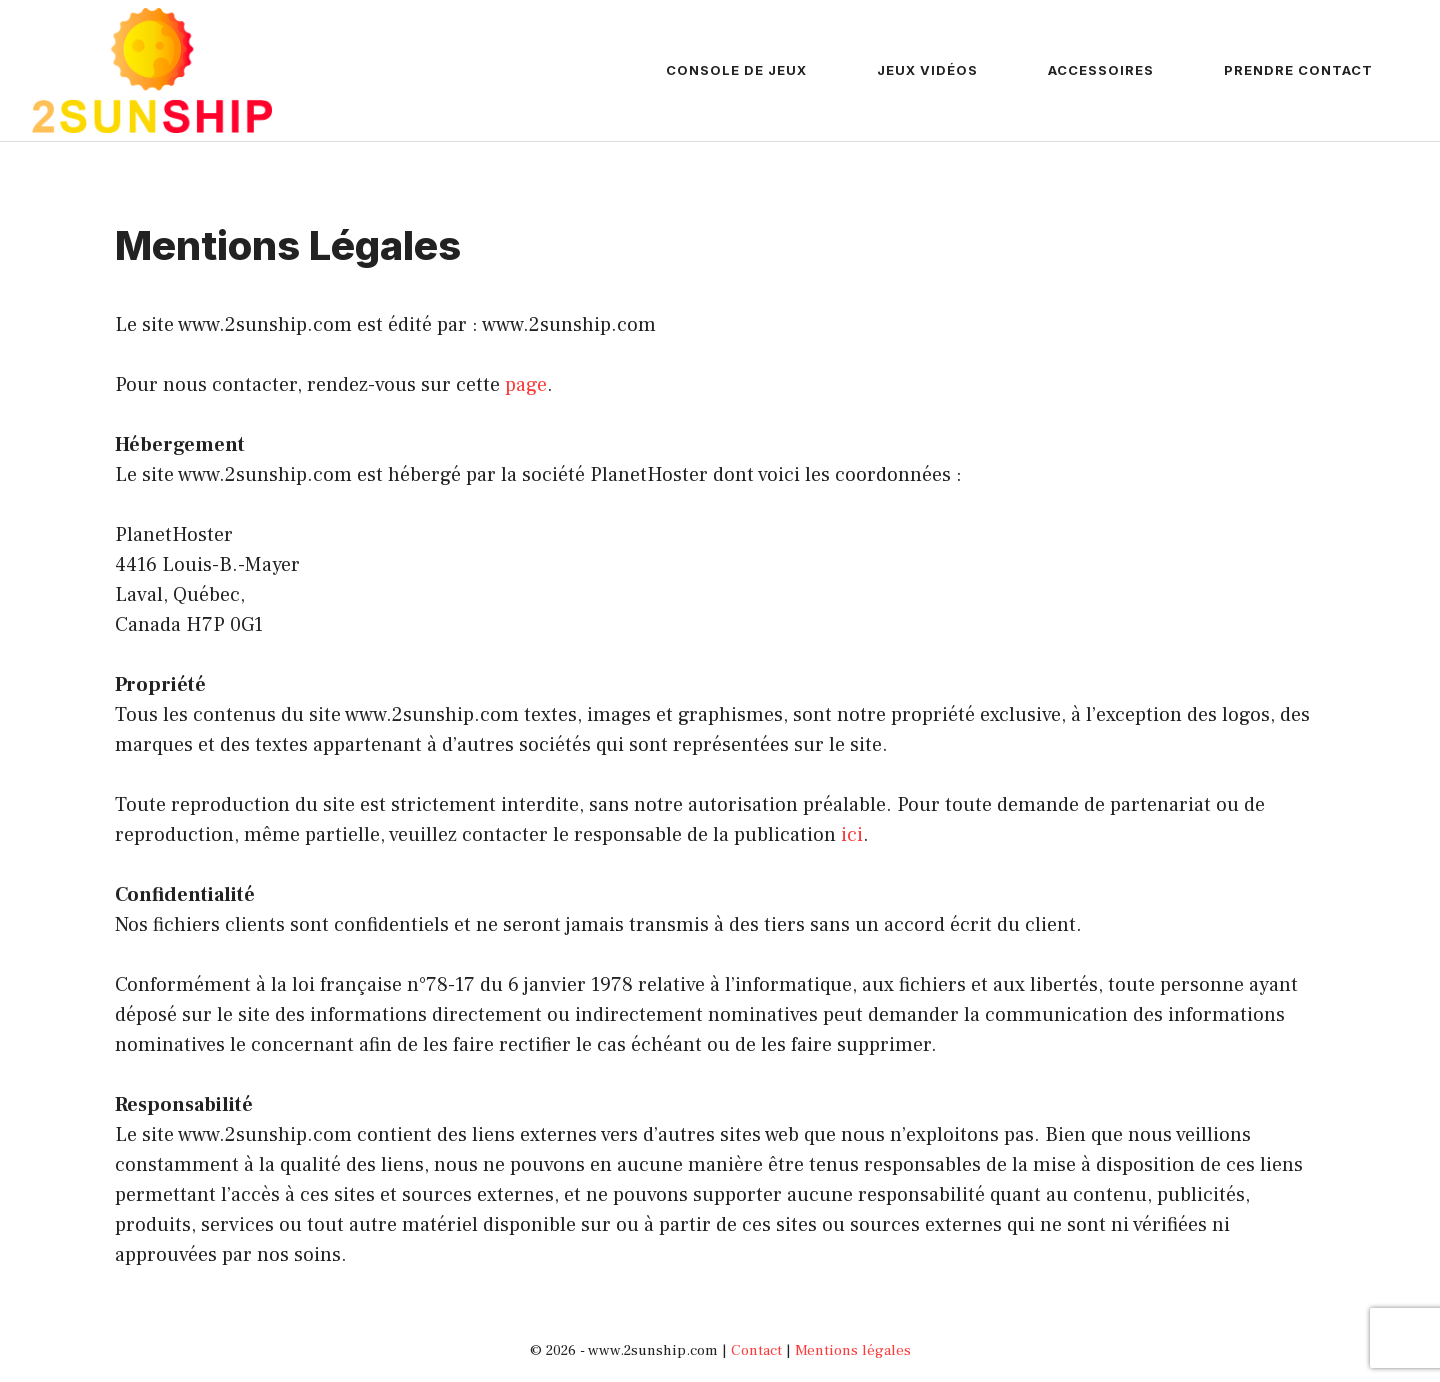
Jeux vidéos (927, 70)
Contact (756, 1350)
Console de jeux (736, 70)
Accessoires (1101, 70)
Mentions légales (853, 1350)
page (526, 385)
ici (852, 835)
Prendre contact (1298, 70)
